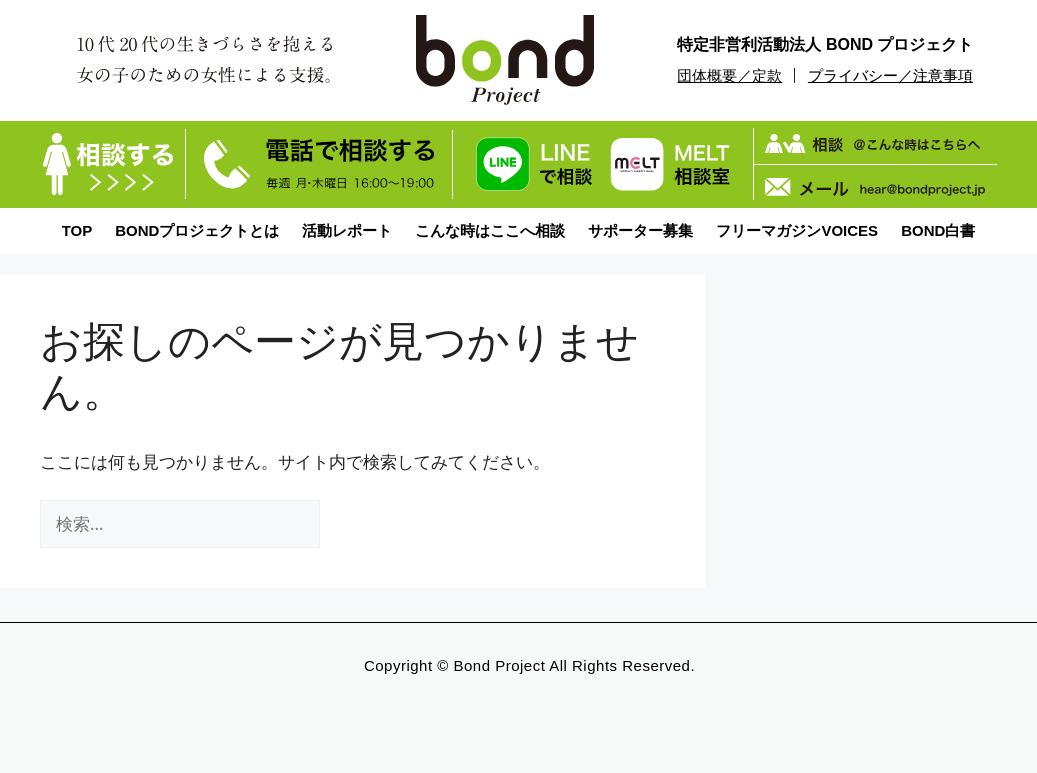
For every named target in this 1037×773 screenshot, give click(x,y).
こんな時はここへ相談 (490, 230)
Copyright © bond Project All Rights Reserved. (529, 665)
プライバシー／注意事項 (890, 75)
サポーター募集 (640, 230)
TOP (77, 230)
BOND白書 (938, 230)
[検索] (353, 524)
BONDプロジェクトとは (197, 230)
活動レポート (347, 230)
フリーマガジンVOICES (797, 230)
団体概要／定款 (729, 75)
